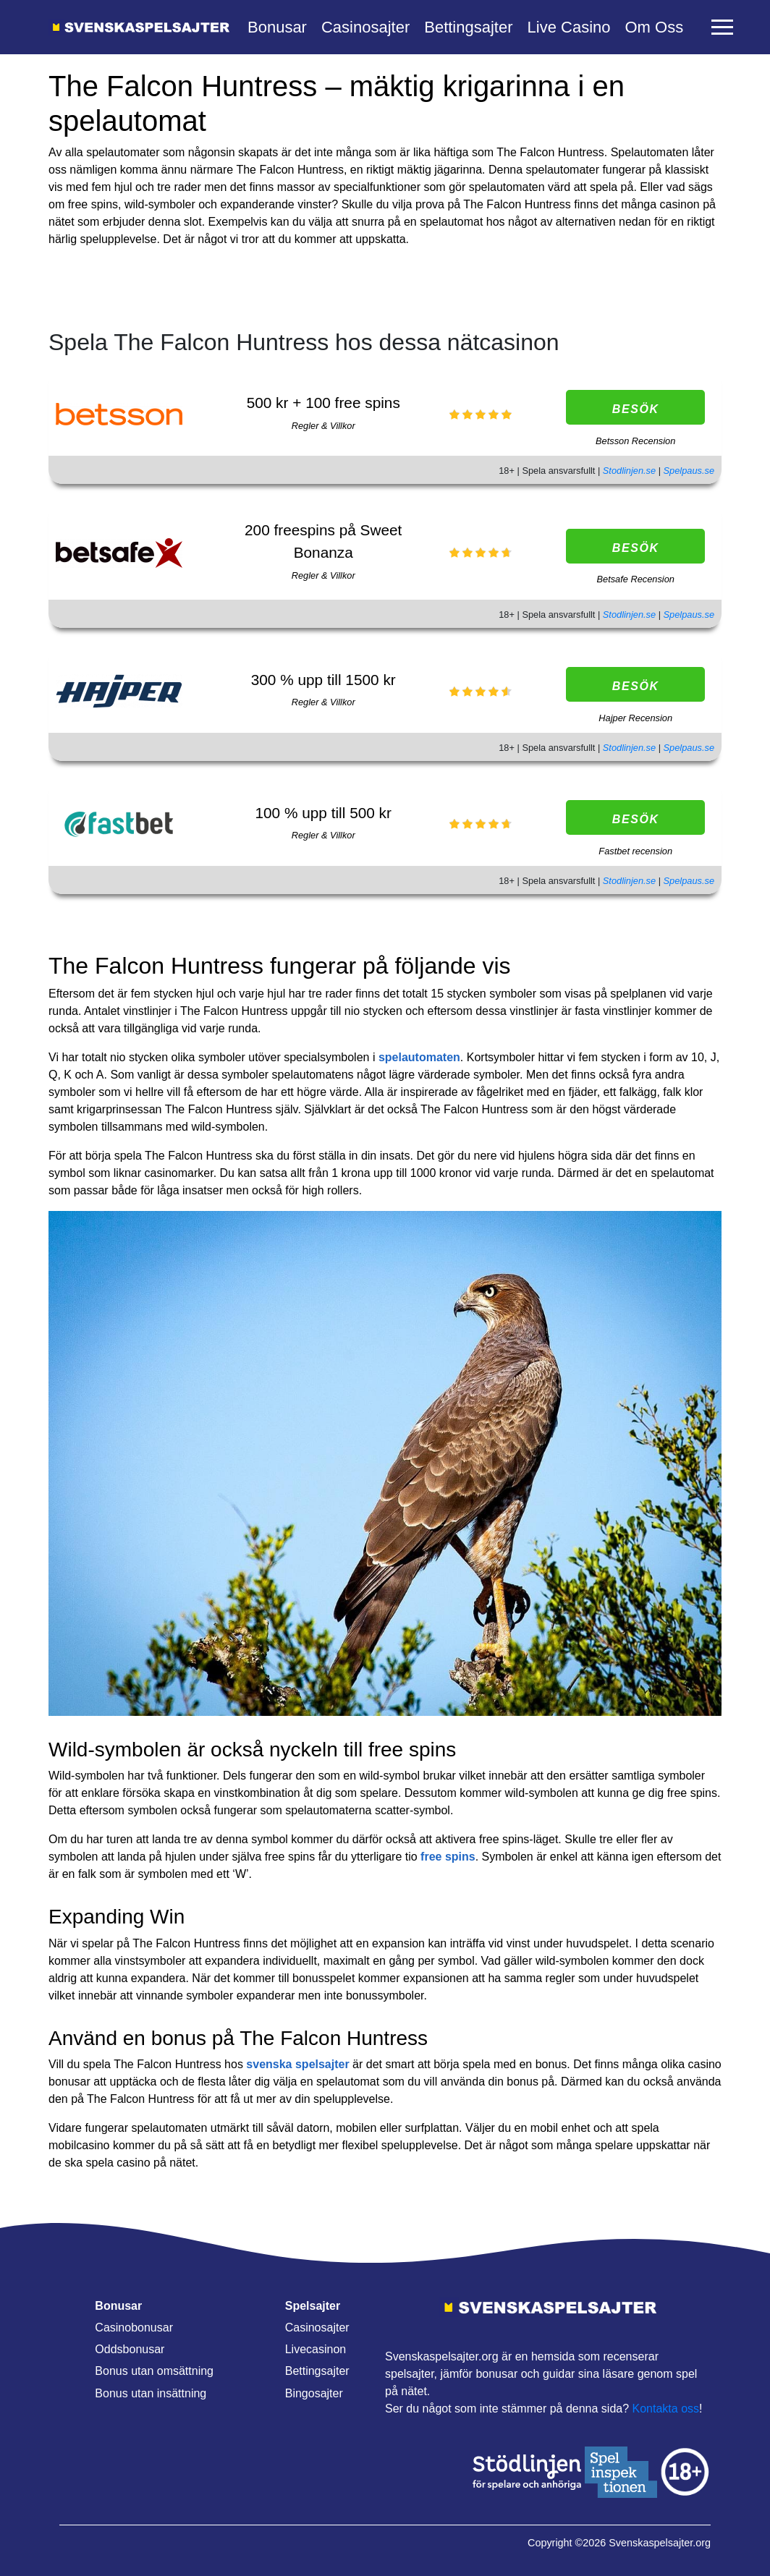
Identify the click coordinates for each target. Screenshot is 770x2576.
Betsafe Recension (635, 579)
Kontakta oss (666, 2408)
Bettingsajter (468, 27)
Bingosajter (314, 2393)
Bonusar (277, 27)
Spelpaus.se (689, 470)
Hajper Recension (635, 718)
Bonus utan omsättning (154, 2371)
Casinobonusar (134, 2327)
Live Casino (569, 27)
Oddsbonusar (129, 2349)
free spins (447, 1856)
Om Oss (654, 27)
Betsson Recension (635, 440)
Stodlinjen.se (631, 470)
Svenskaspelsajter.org (660, 2543)
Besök (635, 409)
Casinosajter (365, 27)
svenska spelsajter (297, 2064)
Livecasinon (316, 2349)
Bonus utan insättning (150, 2393)
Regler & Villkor (323, 425)
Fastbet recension (635, 851)
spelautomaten (419, 1057)
